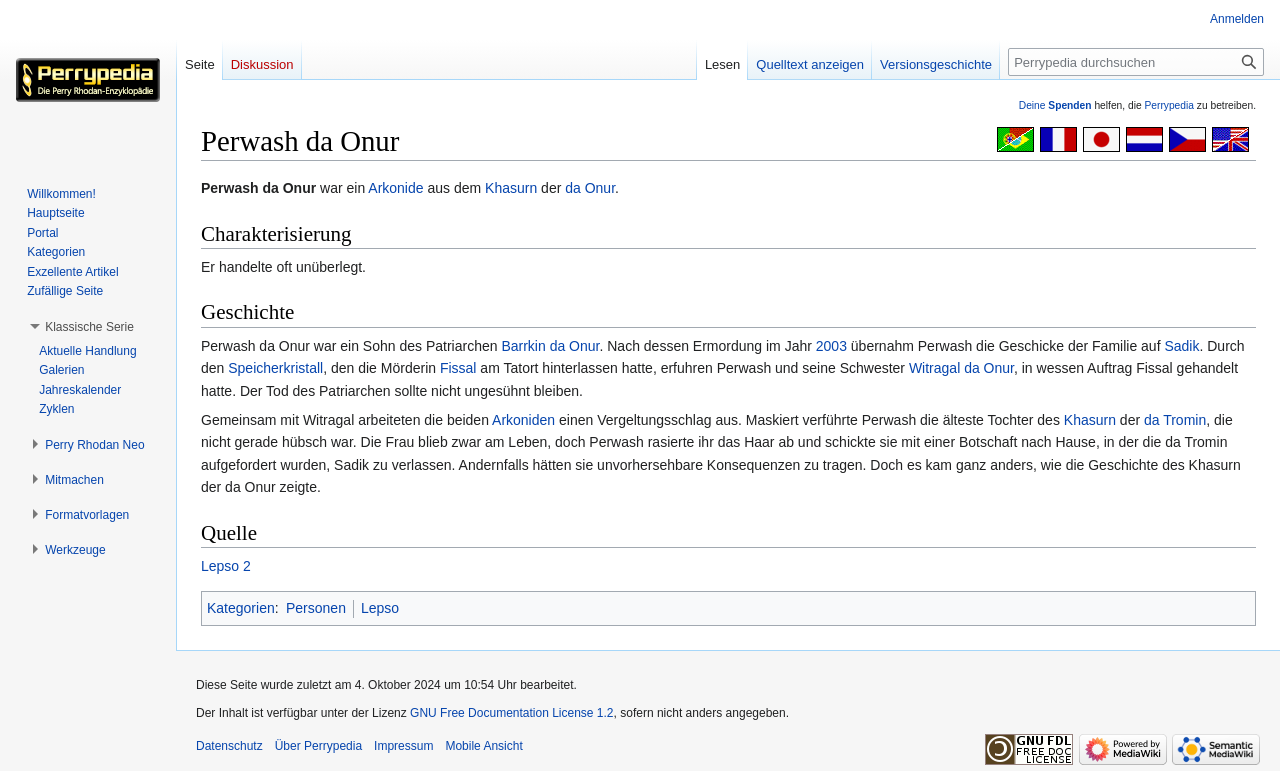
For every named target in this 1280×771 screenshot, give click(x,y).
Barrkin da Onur (550, 346)
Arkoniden (523, 420)
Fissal (458, 368)
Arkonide (395, 188)
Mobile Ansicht (483, 746)
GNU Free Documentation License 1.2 (511, 713)
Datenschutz (229, 746)
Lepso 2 (226, 566)
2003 (831, 346)
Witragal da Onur (961, 368)
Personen (316, 608)
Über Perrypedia (318, 746)
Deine (1055, 105)
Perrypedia (1169, 105)
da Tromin (1175, 420)
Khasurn (511, 188)
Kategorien (241, 608)
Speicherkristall (275, 368)
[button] (89, 327)
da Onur (590, 188)
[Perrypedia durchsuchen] (1136, 62)
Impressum (403, 746)
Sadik (1181, 346)
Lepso (380, 608)
